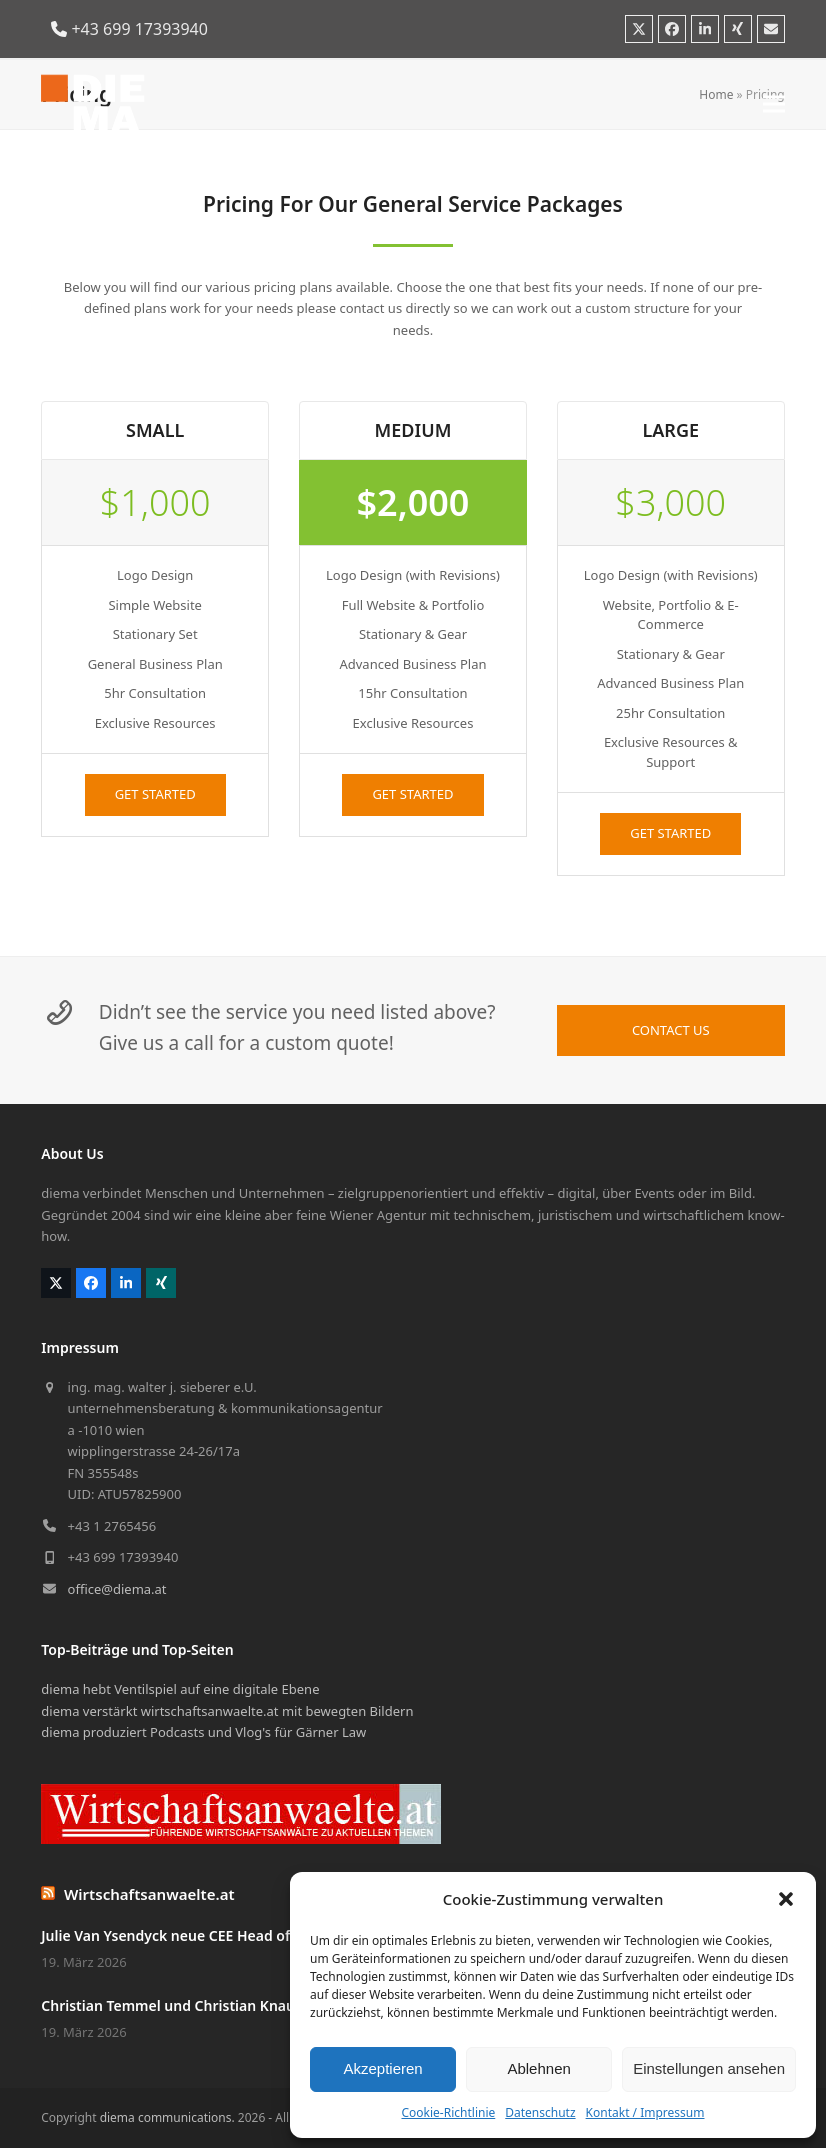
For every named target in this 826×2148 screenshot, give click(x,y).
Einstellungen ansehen (709, 2068)
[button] (786, 1899)
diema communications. (167, 2117)
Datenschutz (540, 2112)
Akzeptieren (382, 2068)
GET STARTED (155, 794)
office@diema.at (117, 1589)
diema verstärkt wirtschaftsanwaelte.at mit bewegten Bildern (227, 1711)
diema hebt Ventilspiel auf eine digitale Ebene (180, 1689)
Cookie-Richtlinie (448, 2112)
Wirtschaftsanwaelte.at (149, 1894)
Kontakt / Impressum (645, 2112)
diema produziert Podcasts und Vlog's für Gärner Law (203, 1732)
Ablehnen (538, 2068)
